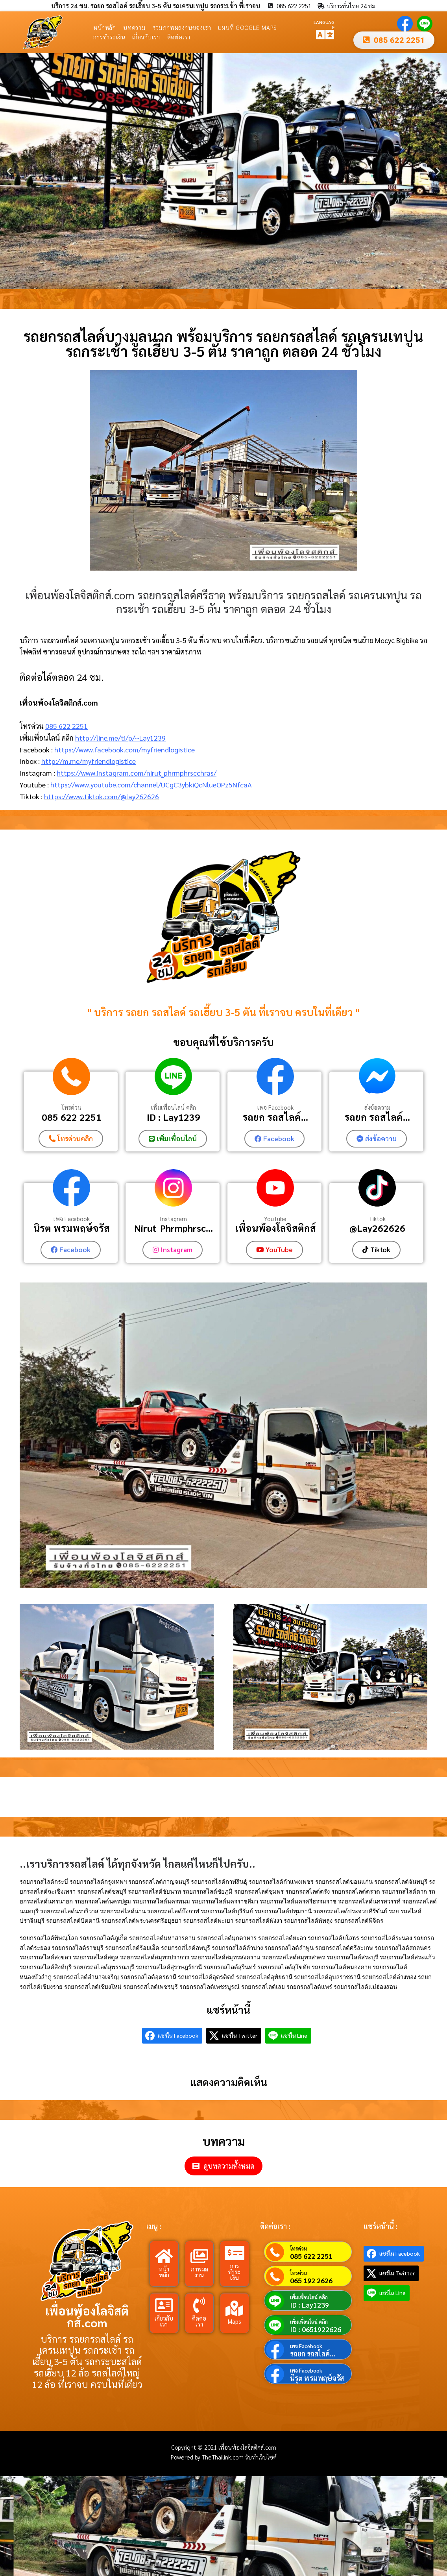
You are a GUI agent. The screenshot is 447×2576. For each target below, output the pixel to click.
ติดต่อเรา (179, 37)
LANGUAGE (324, 24)
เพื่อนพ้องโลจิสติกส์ (275, 1228)
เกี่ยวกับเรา (146, 37)
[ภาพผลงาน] (199, 2255)
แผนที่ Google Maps (247, 27)
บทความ (134, 27)
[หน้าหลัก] (164, 2255)
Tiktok (377, 1218)
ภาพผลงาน (199, 2271)
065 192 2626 (311, 2279)
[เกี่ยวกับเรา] (164, 2304)
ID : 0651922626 (315, 2328)
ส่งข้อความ (377, 1107)
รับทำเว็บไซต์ (261, 2456)
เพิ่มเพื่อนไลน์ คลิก (173, 1107)
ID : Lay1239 (173, 1117)
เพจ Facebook (275, 1107)
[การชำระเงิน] (234, 2252)
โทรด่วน (71, 1107)
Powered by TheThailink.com (208, 2456)
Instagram (173, 1218)
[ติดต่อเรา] (199, 2304)
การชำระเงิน (109, 37)
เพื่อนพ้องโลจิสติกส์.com (87, 2315)
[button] (9, 171)
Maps (234, 2320)
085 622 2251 (66, 725)
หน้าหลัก (104, 27)
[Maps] (234, 2307)
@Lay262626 (377, 1228)
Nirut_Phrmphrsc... (173, 1228)
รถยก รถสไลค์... (275, 1117)
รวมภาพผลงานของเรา (182, 27)
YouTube (275, 1218)
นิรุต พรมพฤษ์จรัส (71, 1228)
